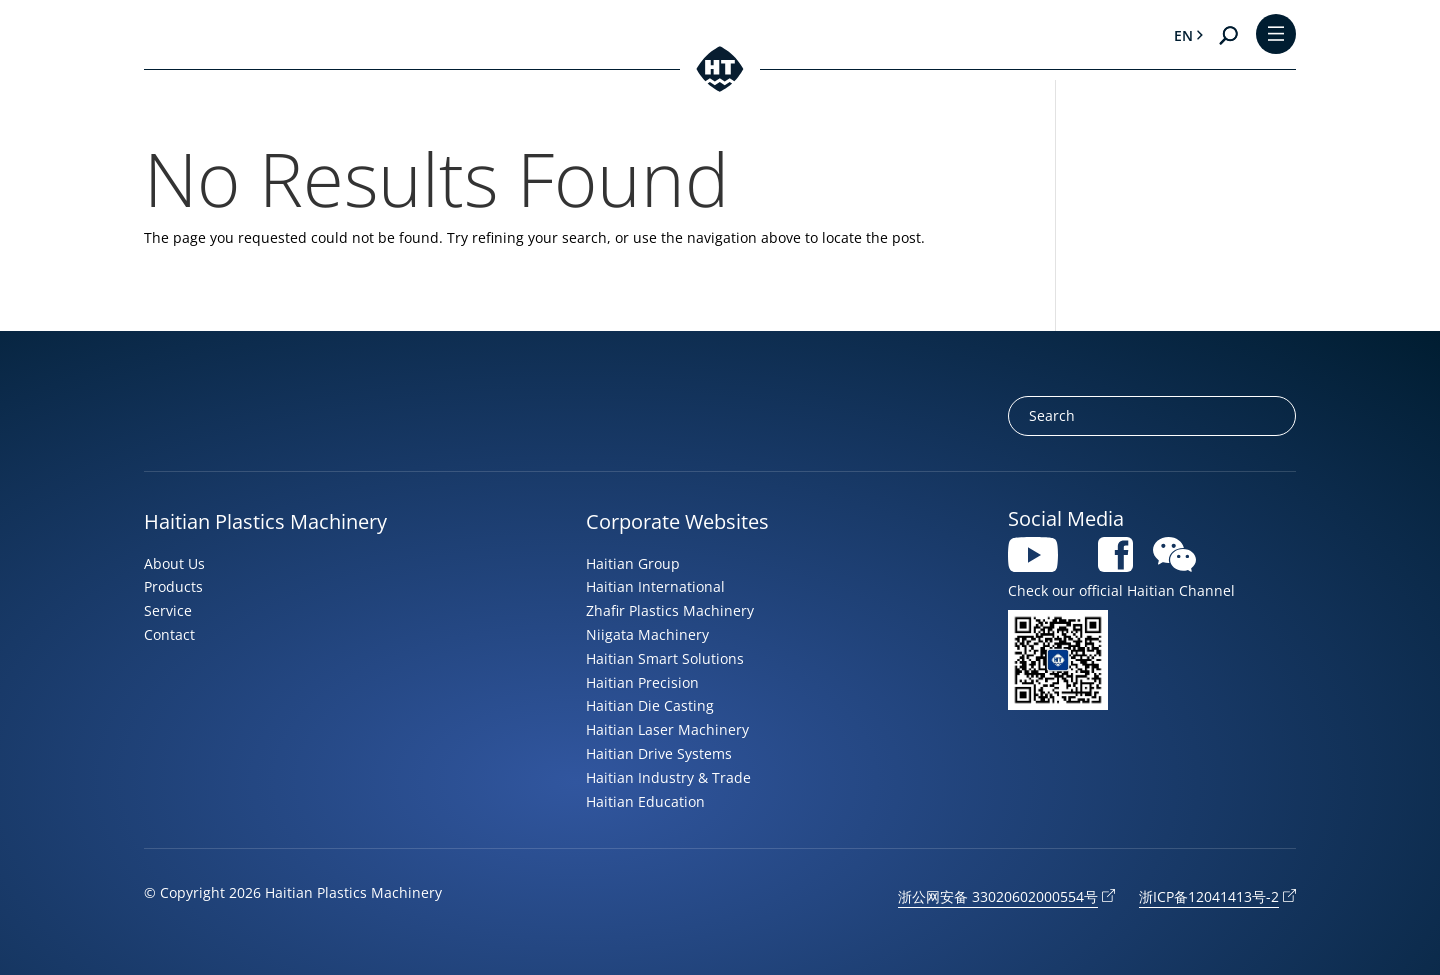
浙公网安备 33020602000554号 (998, 896)
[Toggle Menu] (1276, 35)
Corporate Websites (677, 521)
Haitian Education (645, 801)
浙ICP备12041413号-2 (1209, 896)
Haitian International (655, 586)
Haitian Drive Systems (659, 753)
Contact (169, 634)
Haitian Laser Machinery (667, 729)
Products (173, 586)
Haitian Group (633, 563)
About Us (174, 563)
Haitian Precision (642, 682)
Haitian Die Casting (650, 705)
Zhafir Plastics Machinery (670, 610)
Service (168, 610)
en (1182, 35)
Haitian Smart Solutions (665, 658)
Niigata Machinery (647, 634)
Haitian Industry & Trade (668, 777)
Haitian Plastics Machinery (265, 521)
